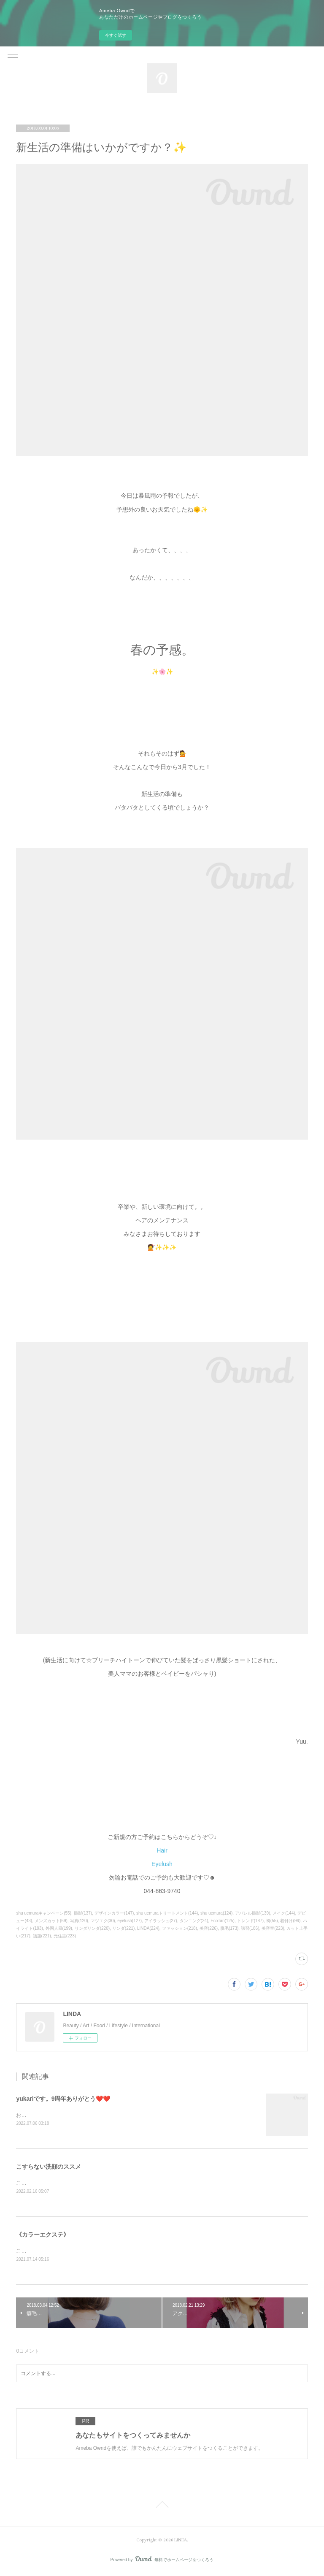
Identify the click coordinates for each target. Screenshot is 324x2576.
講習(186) (250, 1928)
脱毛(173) (229, 1928)
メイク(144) (284, 1913)
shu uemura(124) (216, 1913)
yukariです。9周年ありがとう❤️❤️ (63, 2098)
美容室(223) (273, 1928)
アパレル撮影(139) (252, 1913)
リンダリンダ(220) (92, 1928)
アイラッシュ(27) (160, 1920)
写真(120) (79, 1920)
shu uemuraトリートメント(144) (167, 1913)
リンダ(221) (123, 1928)
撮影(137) (83, 1913)
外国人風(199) (59, 1928)
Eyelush (162, 1864)
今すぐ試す (115, 35)
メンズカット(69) (51, 1920)
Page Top (162, 2507)
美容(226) (209, 1928)
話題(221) (42, 1936)
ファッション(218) (179, 1928)
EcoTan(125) (223, 1920)
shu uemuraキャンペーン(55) (43, 1913)
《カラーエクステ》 (42, 2235)
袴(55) (272, 1920)
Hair (162, 1850)
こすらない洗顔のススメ (48, 2167)
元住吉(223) (65, 1936)
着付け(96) (290, 1920)
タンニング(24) (194, 1920)
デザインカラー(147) (114, 1913)
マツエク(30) (103, 1920)
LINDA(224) (148, 1928)
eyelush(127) (129, 1920)
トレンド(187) (250, 1920)
